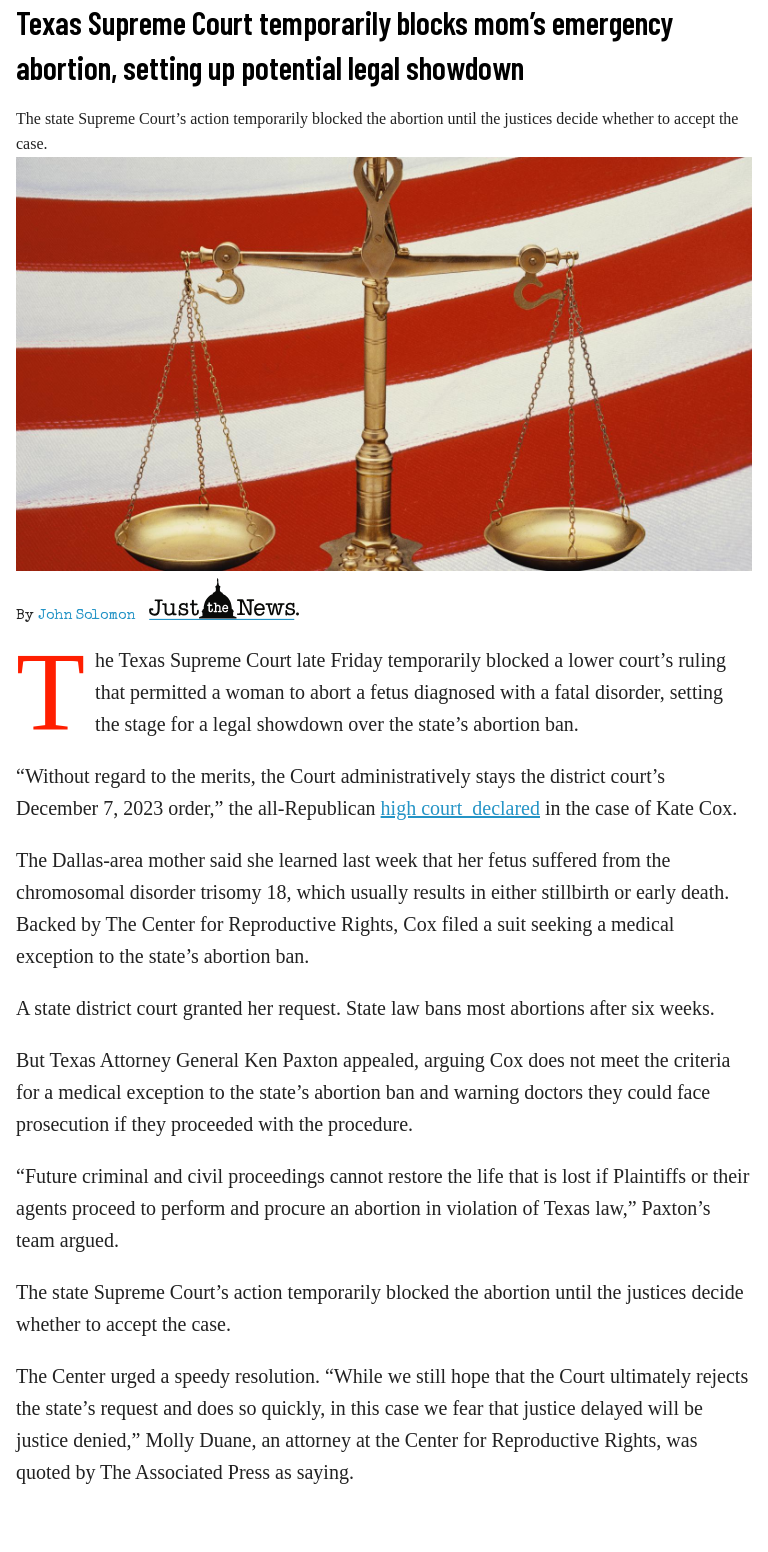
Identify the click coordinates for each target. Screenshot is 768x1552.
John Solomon (86, 616)
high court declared (460, 808)
